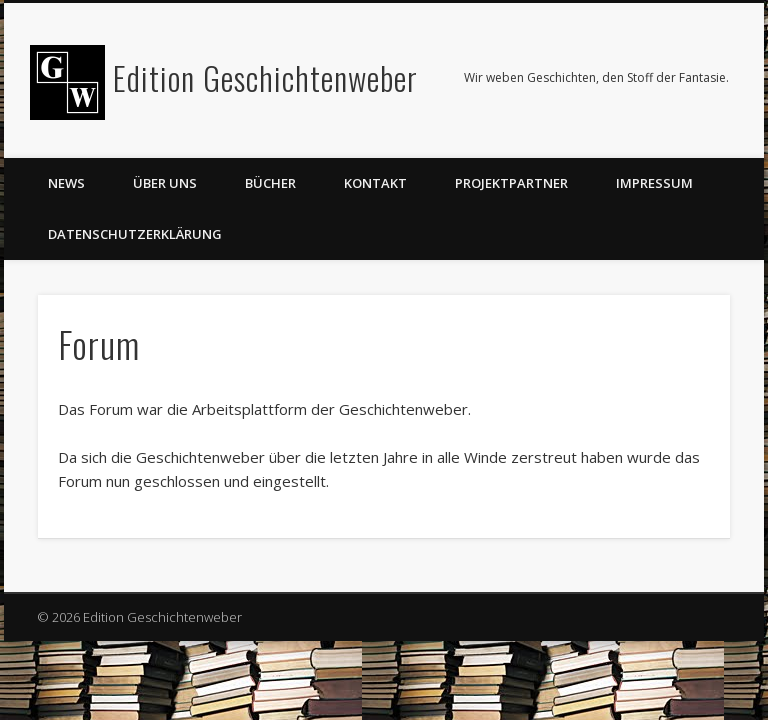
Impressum (654, 183)
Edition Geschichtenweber (265, 77)
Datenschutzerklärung (135, 234)
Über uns (165, 183)
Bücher (270, 183)
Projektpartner (511, 183)
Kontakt (375, 183)
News (66, 183)
